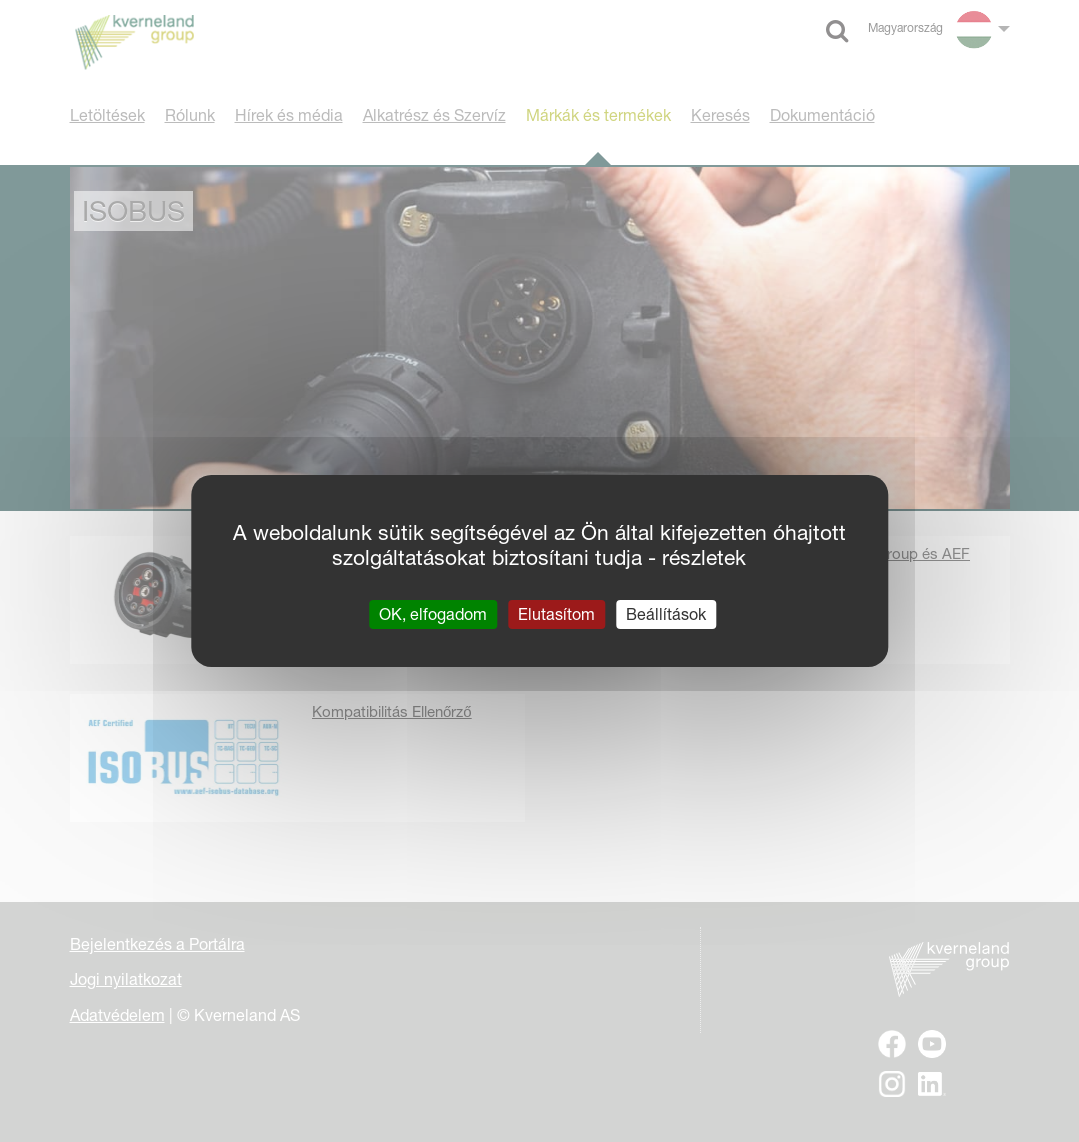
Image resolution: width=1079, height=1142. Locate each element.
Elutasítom (556, 614)
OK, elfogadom (433, 614)
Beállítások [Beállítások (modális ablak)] (666, 614)
